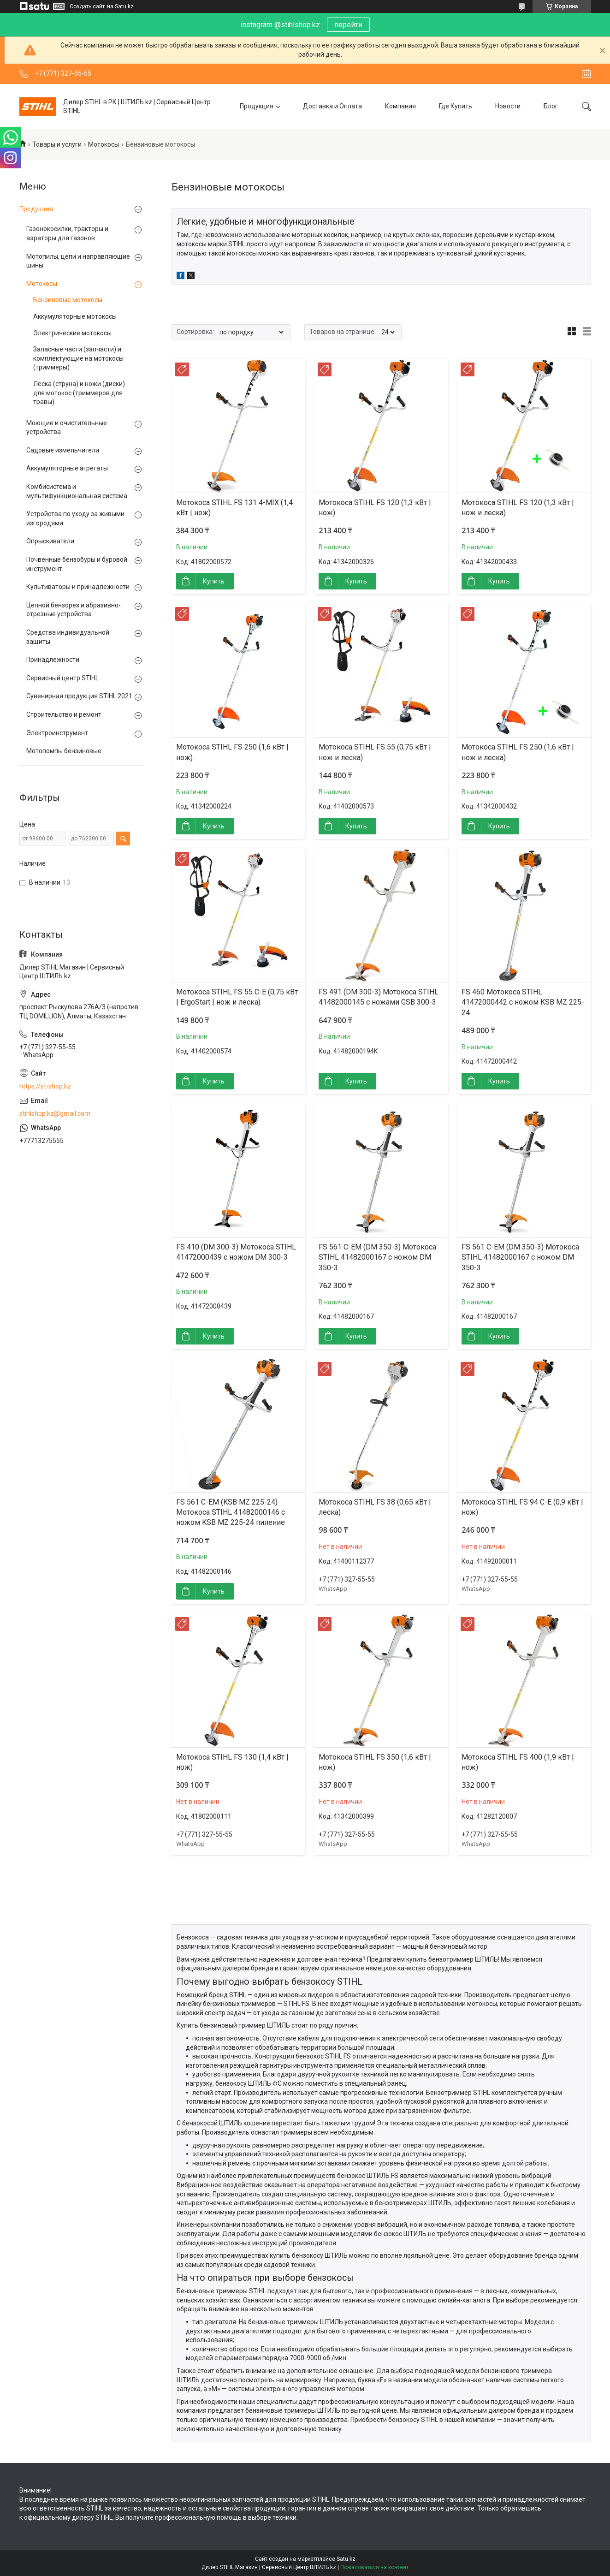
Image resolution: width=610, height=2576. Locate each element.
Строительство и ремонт (63, 714)
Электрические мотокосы (72, 333)
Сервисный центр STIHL (62, 678)
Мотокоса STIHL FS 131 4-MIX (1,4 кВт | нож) (234, 507)
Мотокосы (103, 144)
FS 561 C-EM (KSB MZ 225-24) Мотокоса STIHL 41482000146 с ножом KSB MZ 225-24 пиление (230, 1512)
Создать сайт (87, 6)
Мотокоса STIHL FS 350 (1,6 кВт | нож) (375, 1762)
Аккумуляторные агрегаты (67, 468)
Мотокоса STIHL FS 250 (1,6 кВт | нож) (232, 752)
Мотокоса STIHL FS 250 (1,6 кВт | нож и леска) (518, 752)
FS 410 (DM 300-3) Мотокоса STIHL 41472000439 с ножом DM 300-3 (236, 1252)
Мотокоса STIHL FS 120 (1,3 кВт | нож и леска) (518, 507)
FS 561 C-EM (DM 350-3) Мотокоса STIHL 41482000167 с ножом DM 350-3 (377, 1257)
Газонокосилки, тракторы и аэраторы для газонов (67, 233)
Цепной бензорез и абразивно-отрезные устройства (73, 609)
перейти (348, 24)
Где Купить (455, 106)
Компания (400, 106)
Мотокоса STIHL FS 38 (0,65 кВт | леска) (375, 1507)
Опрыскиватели (50, 541)
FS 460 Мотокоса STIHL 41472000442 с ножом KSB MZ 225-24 (523, 1002)
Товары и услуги (57, 144)
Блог (551, 106)
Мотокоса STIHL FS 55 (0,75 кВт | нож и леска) (375, 752)
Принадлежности (52, 659)
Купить (214, 581)
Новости (508, 106)
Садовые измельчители (62, 450)
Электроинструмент (57, 733)
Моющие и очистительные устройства (66, 427)
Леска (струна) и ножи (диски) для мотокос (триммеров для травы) (79, 392)
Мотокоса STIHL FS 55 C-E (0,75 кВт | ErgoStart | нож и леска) (237, 997)
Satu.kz (346, 2559)
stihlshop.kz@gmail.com (54, 1113)
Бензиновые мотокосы (67, 299)
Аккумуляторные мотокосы (75, 316)
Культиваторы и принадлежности (78, 586)
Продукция (256, 106)
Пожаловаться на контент (374, 2567)
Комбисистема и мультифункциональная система (76, 491)
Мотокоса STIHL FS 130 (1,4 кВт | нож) (232, 1762)
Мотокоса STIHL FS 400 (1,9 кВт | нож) (518, 1762)
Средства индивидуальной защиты (67, 637)
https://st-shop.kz (45, 1086)
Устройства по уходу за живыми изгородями (75, 518)
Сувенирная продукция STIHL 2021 (79, 696)
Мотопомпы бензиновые (63, 751)
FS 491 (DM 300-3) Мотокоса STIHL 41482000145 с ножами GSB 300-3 (378, 997)
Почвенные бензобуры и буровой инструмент (76, 564)
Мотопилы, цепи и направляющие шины (78, 261)
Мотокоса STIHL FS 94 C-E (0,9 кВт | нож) (522, 1507)
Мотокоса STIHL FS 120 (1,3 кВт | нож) (375, 507)
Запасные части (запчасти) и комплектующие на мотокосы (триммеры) (78, 358)
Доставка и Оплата (332, 106)
